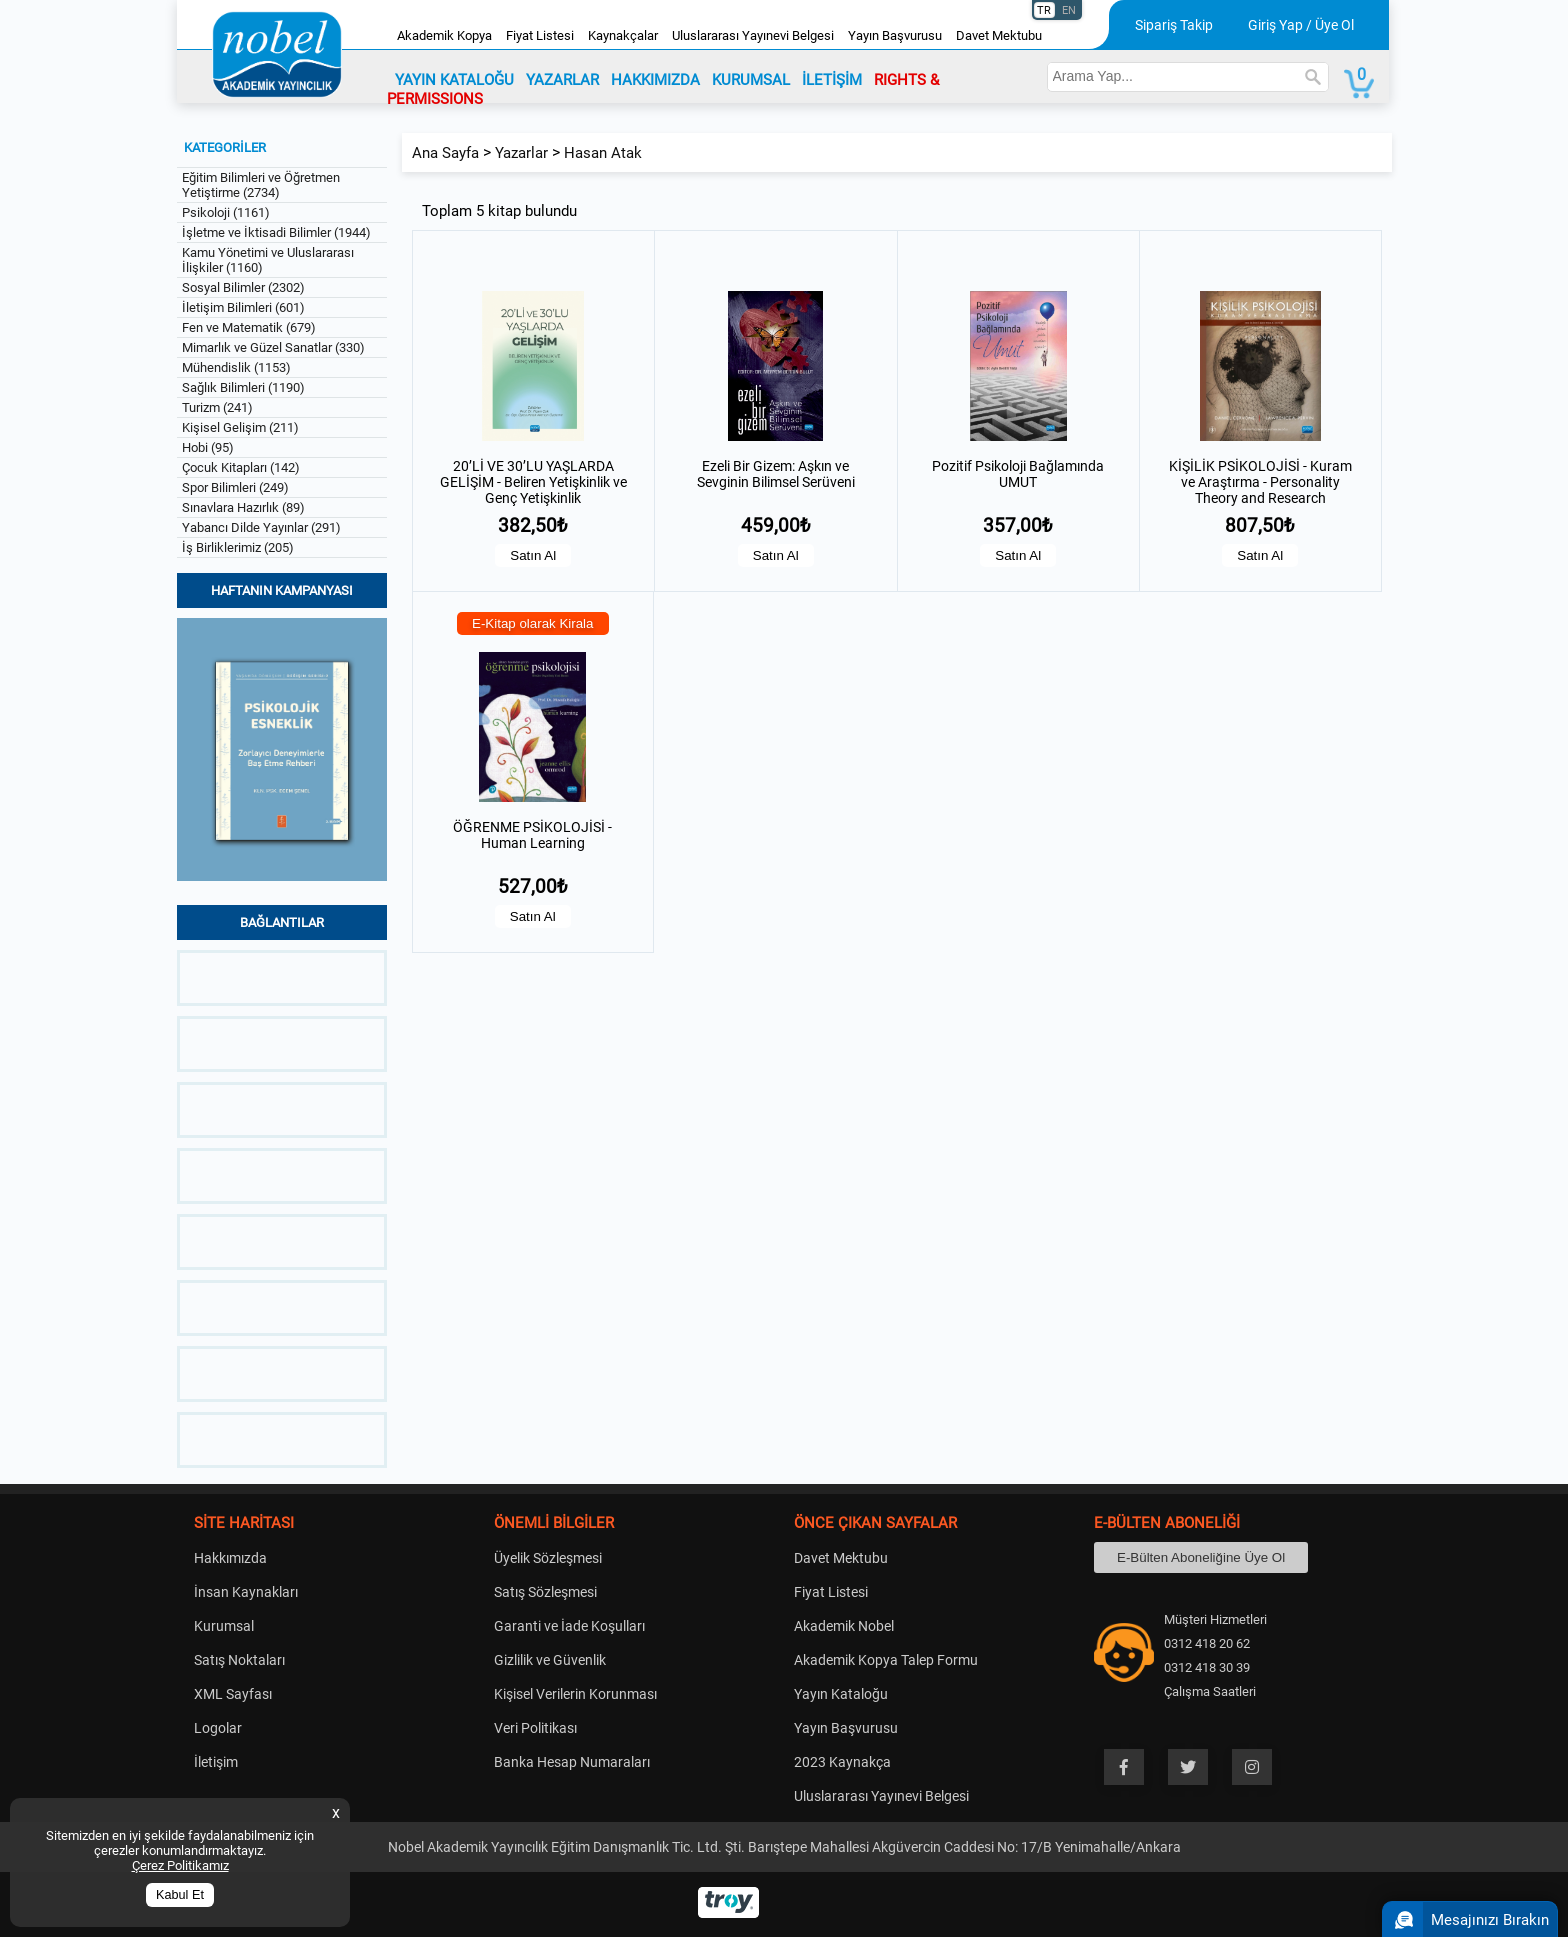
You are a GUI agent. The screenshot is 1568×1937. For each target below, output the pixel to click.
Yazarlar (521, 153)
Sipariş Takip (1174, 25)
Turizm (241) (217, 407)
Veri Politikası (535, 1728)
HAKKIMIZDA (655, 80)
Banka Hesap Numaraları (572, 1762)
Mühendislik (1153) (236, 367)
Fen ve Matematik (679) (249, 327)
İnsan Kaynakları (246, 1592)
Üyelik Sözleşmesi (548, 1558)
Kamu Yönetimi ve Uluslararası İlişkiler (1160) (268, 260)
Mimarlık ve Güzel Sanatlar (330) (273, 347)
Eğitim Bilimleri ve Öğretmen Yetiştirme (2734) (261, 185)
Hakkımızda (230, 1558)
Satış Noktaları (239, 1660)
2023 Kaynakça (842, 1762)
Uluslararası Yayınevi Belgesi (753, 35)
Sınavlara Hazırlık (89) (243, 507)
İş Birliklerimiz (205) (238, 547)
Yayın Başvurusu (895, 35)
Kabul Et (180, 1895)
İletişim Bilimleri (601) (243, 307)
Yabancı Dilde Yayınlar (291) (261, 527)
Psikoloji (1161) (226, 212)
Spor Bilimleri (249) (235, 487)
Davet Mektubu (999, 35)
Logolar (218, 1728)
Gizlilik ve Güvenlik (550, 1660)
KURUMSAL (751, 80)
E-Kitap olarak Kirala (533, 623)
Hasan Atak (603, 153)
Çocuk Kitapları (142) (241, 467)
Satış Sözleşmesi (545, 1592)
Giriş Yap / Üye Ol (1301, 25)
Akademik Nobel (844, 1626)
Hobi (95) (208, 447)
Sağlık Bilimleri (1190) (243, 387)
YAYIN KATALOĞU (454, 80)
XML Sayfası (233, 1694)
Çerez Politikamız (180, 1865)
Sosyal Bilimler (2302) (243, 287)
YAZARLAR (562, 80)
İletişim (216, 1762)
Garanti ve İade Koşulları (569, 1626)
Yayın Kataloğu (841, 1694)
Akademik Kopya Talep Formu (886, 1660)
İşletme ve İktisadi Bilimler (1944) (276, 232)
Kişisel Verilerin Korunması (575, 1694)
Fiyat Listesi (540, 35)
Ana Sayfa (445, 153)
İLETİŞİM (832, 80)
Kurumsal (224, 1626)
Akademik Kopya (444, 35)
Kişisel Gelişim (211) (240, 427)
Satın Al (533, 555)
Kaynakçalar (623, 35)
